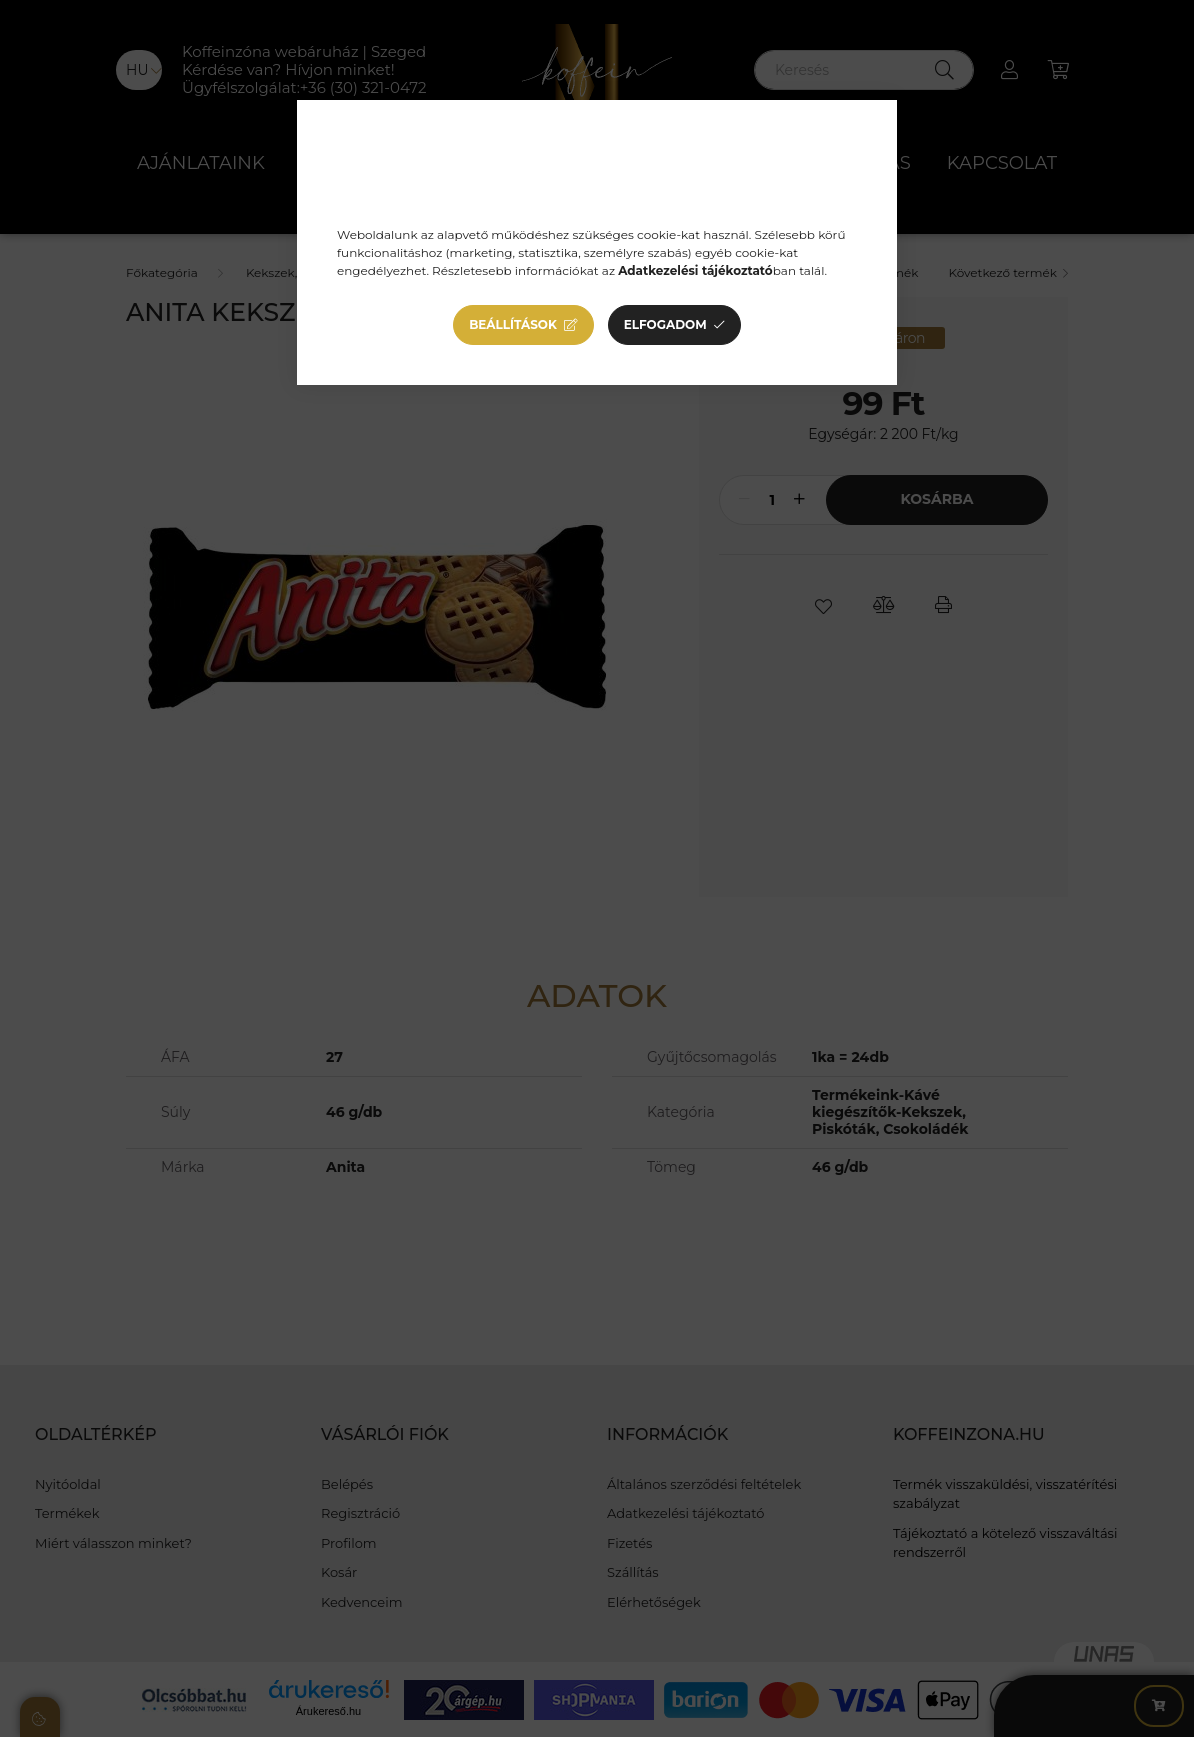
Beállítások (513, 324)
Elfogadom (665, 324)
